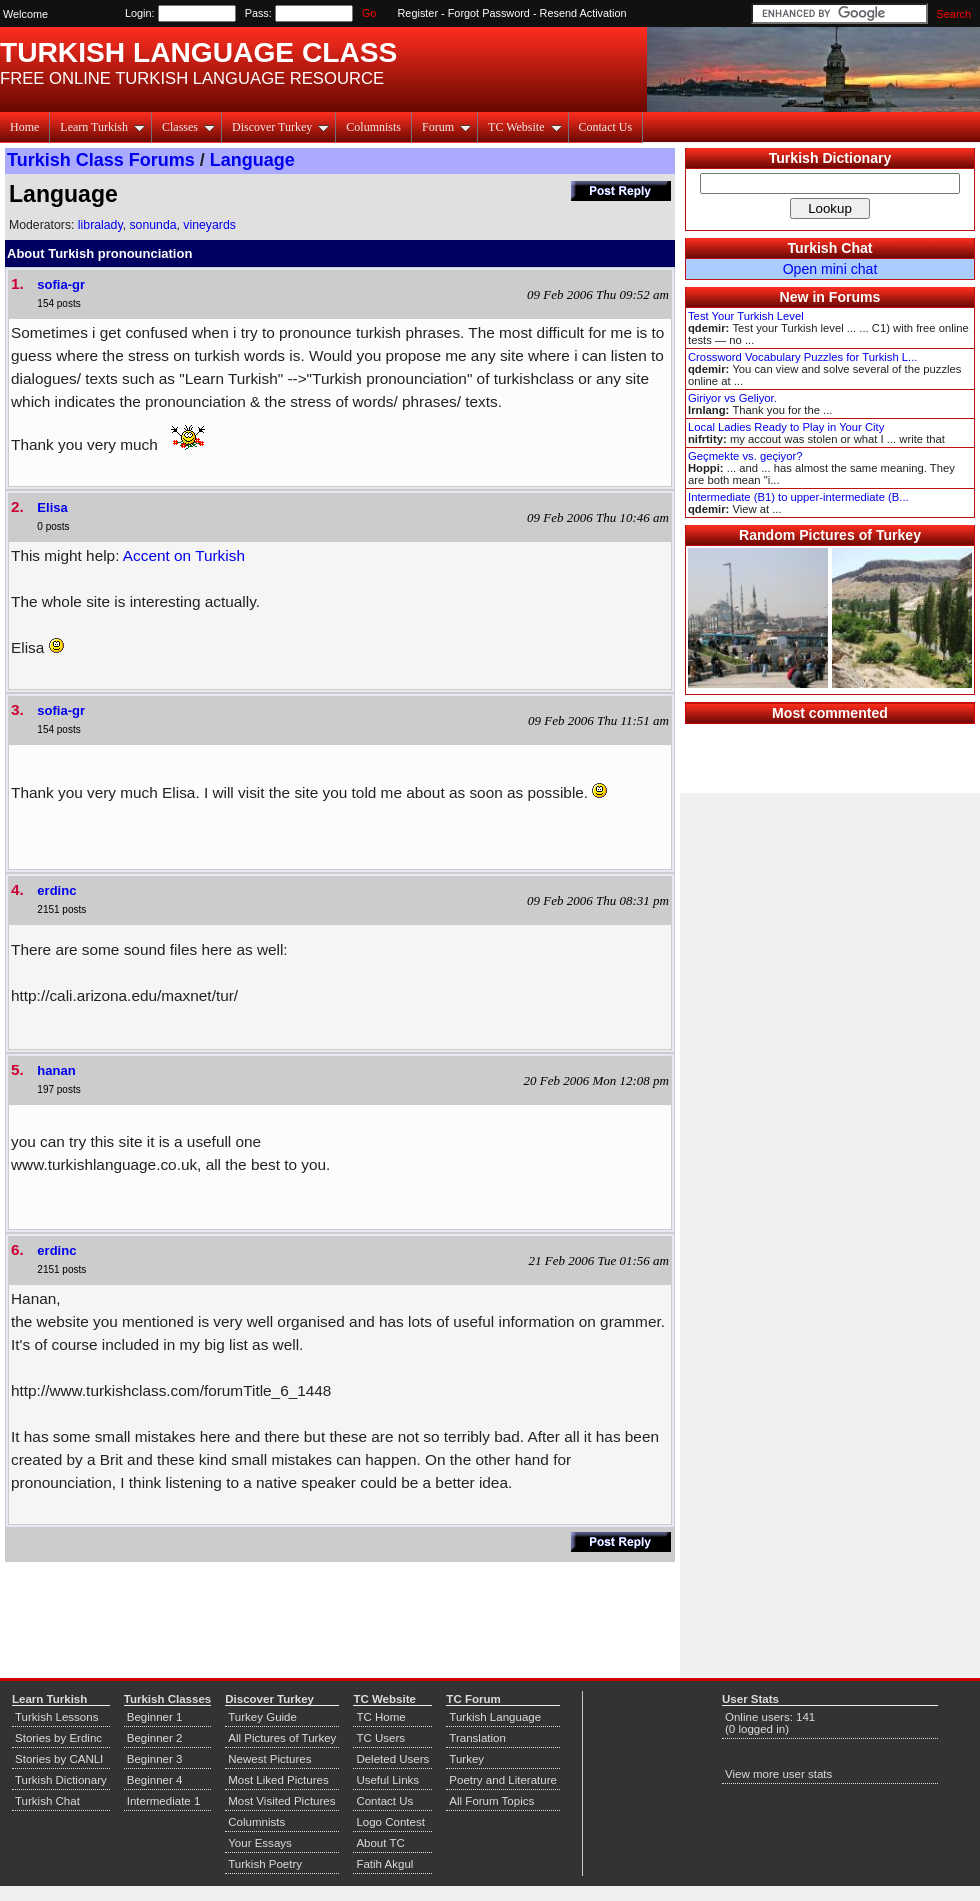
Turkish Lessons (56, 1717)
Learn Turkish (102, 127)
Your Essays (260, 1843)
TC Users (380, 1738)
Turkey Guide (262, 1717)
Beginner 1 (155, 1717)
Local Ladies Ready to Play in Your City (786, 427)
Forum (446, 127)
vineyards (209, 225)
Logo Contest (390, 1822)
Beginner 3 (155, 1759)
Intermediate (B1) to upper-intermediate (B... (798, 497)
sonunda (152, 225)
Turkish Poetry (265, 1864)
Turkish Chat (830, 248)
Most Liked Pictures (278, 1780)
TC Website (524, 127)
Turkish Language (495, 1717)
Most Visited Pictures (281, 1801)
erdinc (56, 890)
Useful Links (387, 1780)
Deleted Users (392, 1759)
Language (252, 160)
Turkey (466, 1759)
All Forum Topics (491, 1801)
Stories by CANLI (59, 1759)
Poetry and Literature (503, 1780)
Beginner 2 (155, 1738)
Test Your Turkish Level (746, 316)
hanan (56, 1070)
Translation (477, 1738)
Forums (855, 297)
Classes (188, 127)
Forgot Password (489, 13)
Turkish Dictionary (830, 158)
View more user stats (778, 1774)
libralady (100, 225)
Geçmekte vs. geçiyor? (745, 456)
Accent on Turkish (184, 555)
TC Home (380, 1717)
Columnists (373, 127)
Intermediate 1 (164, 1801)
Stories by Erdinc (58, 1738)
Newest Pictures (269, 1759)
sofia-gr (61, 284)
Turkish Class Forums (101, 160)
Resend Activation (583, 13)
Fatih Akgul (384, 1864)
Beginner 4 (155, 1780)
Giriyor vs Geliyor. (732, 398)
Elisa (52, 507)
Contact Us (606, 127)
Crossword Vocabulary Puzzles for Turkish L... (802, 357)
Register (418, 13)
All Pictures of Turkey (282, 1738)
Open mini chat (830, 269)
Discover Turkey (280, 127)
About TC (380, 1843)
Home (24, 127)
